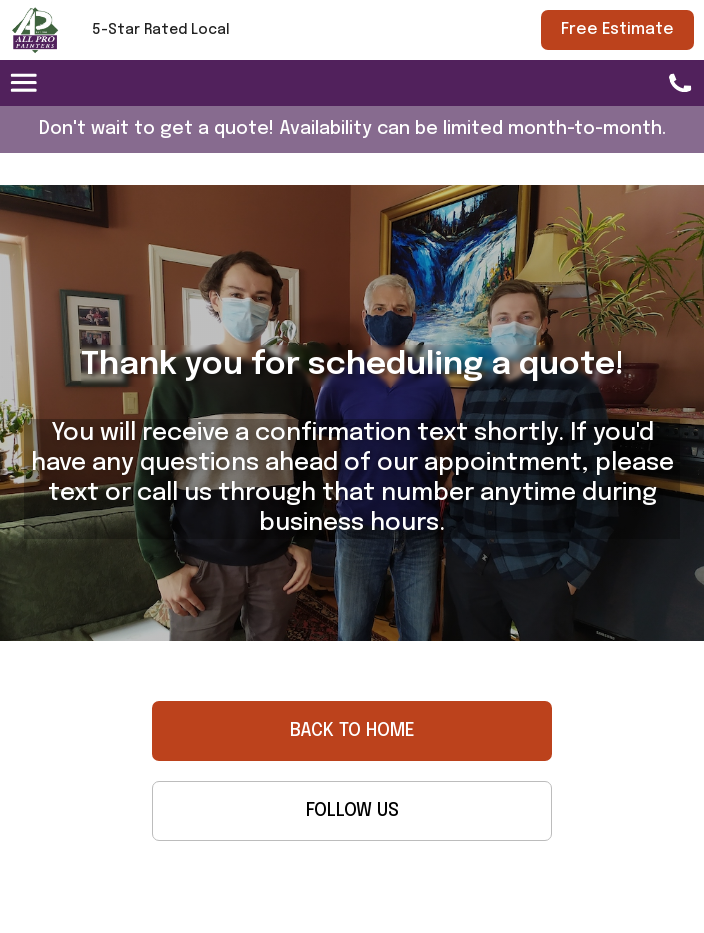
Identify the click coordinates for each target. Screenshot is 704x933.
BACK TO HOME (352, 731)
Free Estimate (617, 29)
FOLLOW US (352, 811)
